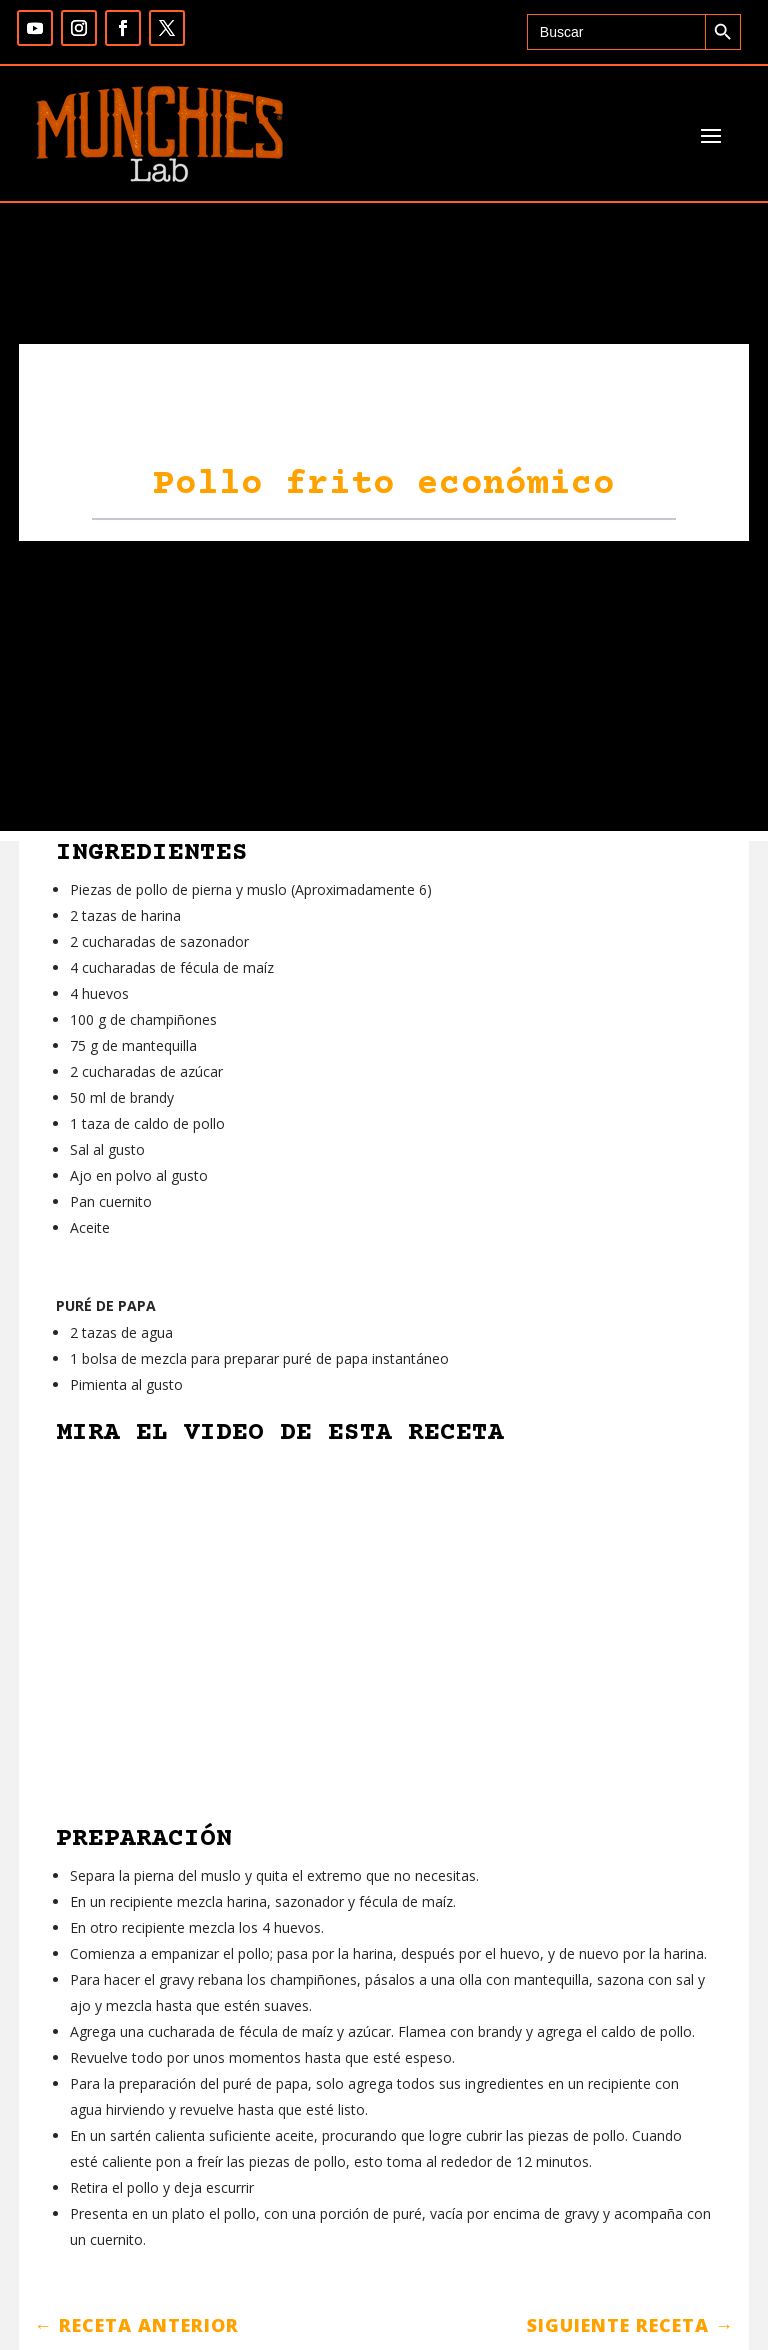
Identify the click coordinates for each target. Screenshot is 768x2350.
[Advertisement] (384, 691)
